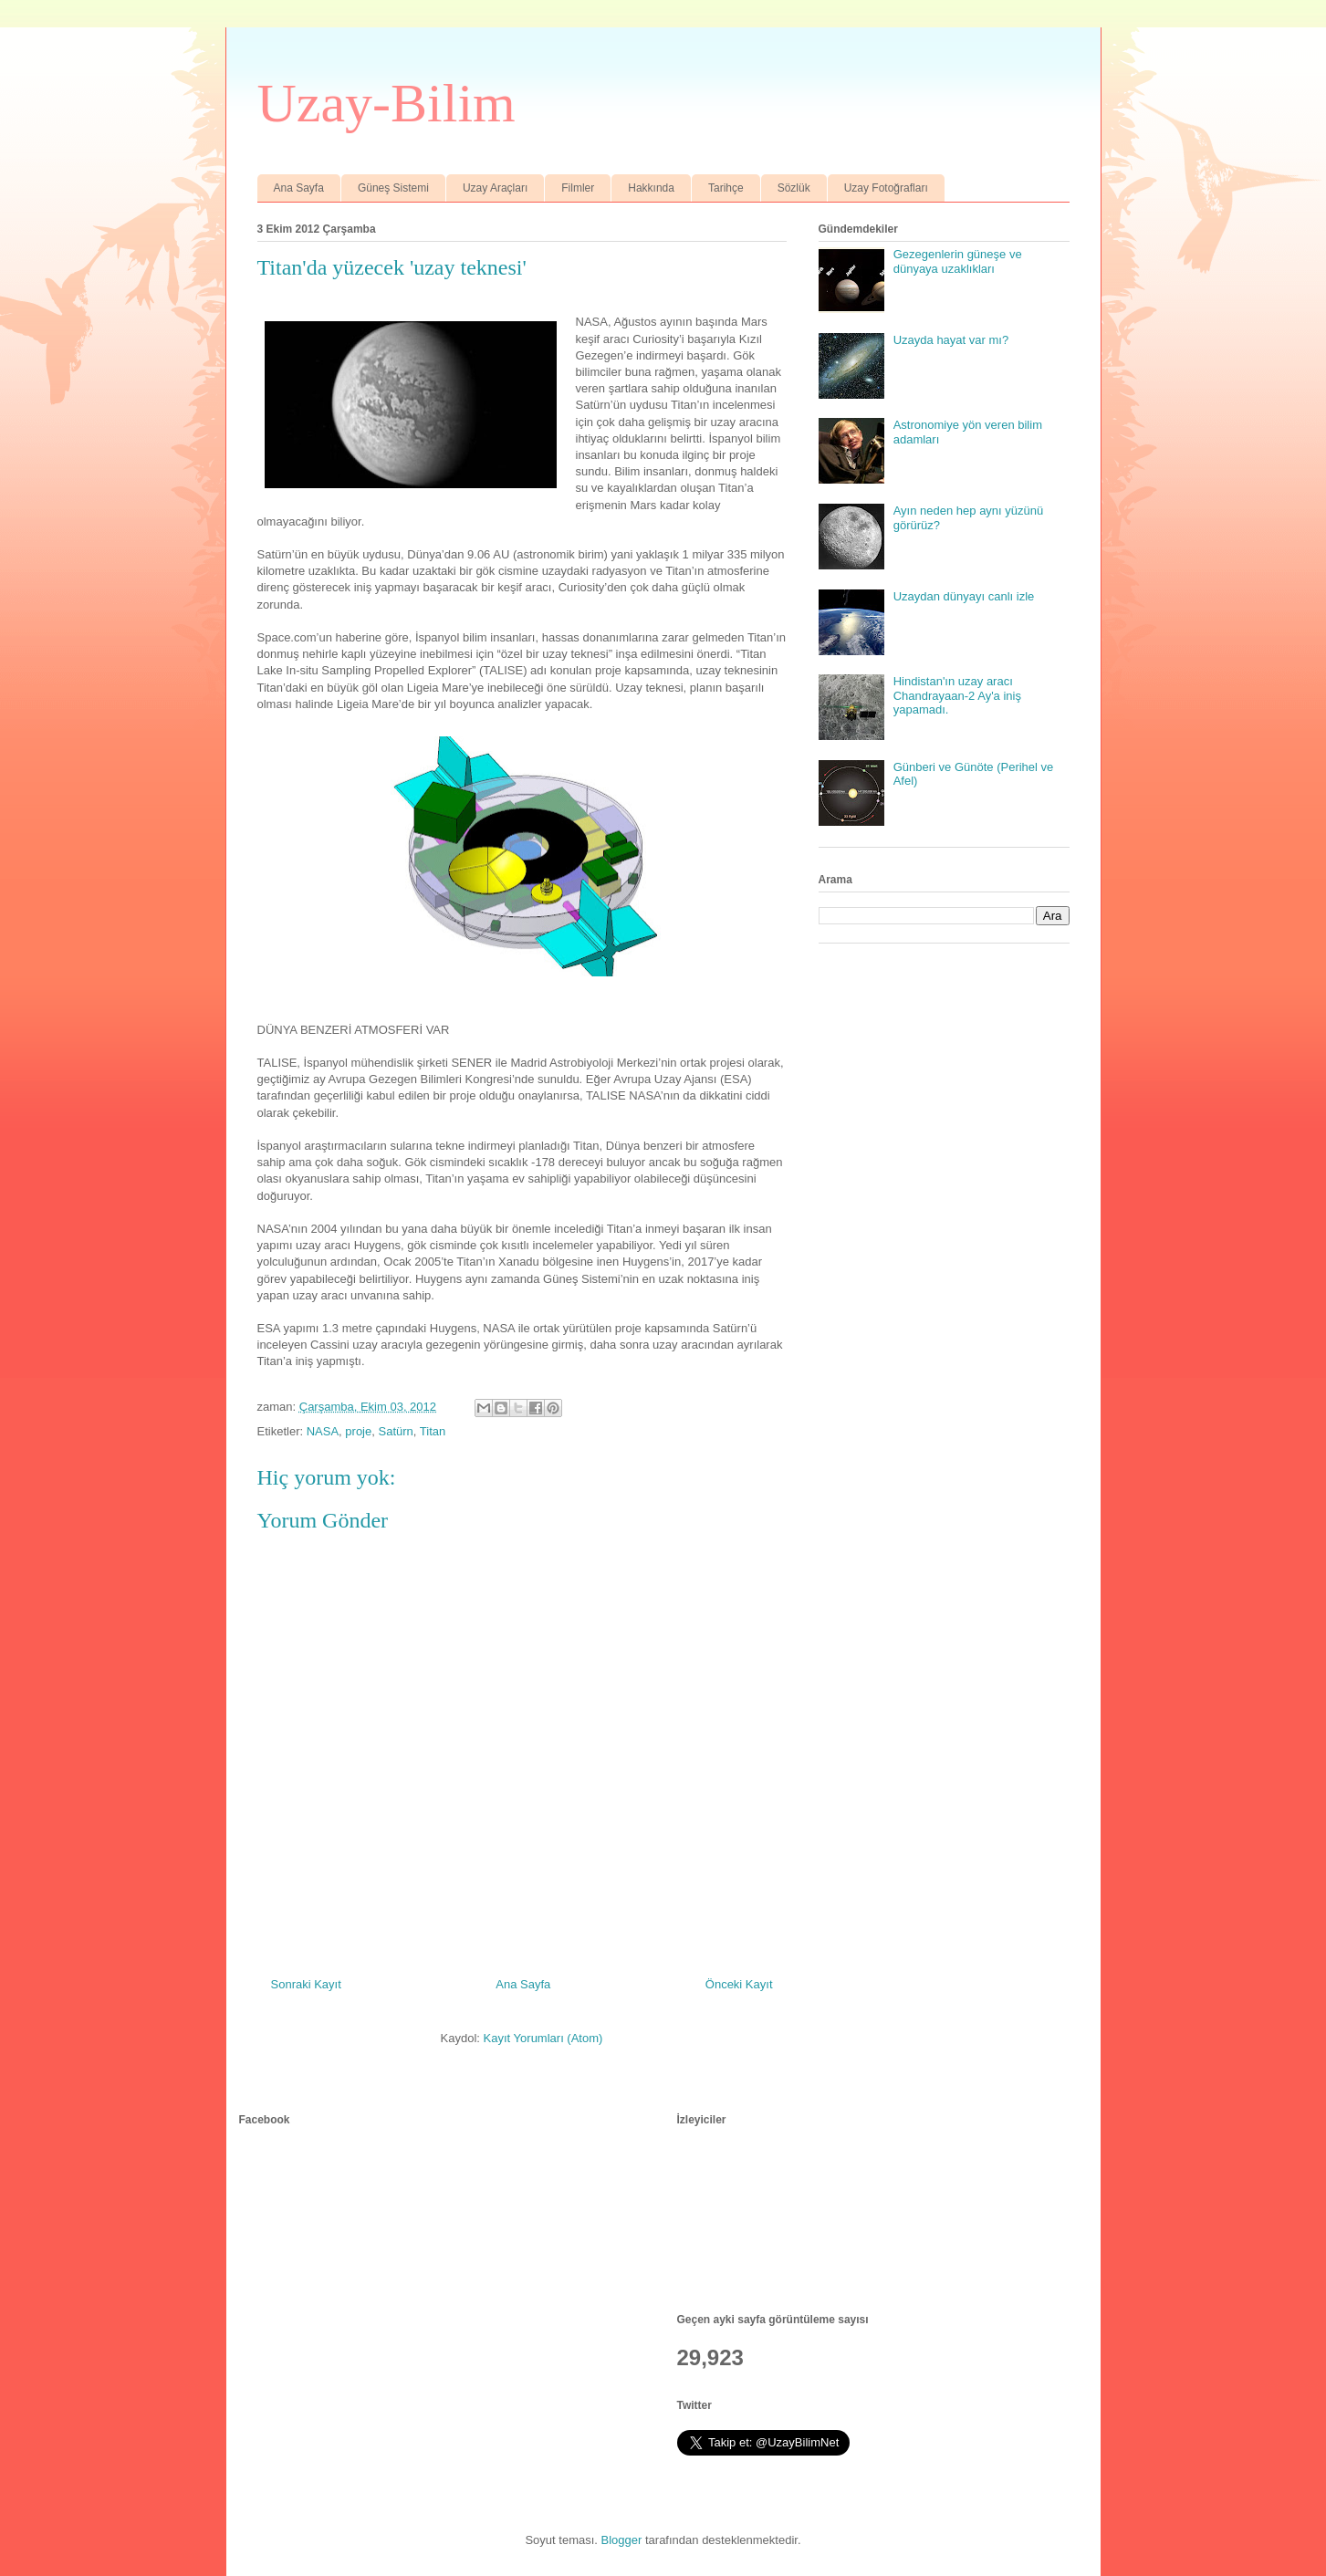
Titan (432, 1431)
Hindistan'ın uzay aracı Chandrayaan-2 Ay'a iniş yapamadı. (957, 695)
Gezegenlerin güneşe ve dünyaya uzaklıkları (957, 261)
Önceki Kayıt (739, 1984)
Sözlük (794, 188)
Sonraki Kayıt (306, 1984)
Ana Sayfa (299, 188)
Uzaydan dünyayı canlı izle (964, 596)
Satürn (395, 1431)
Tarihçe (726, 188)
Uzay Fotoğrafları (886, 188)
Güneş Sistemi (393, 188)
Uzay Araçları (495, 188)
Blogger (621, 2540)
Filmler (577, 188)
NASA (323, 1431)
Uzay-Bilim (386, 103)
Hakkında (651, 188)
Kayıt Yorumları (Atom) (543, 2038)
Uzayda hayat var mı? (950, 340)
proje (358, 1431)
